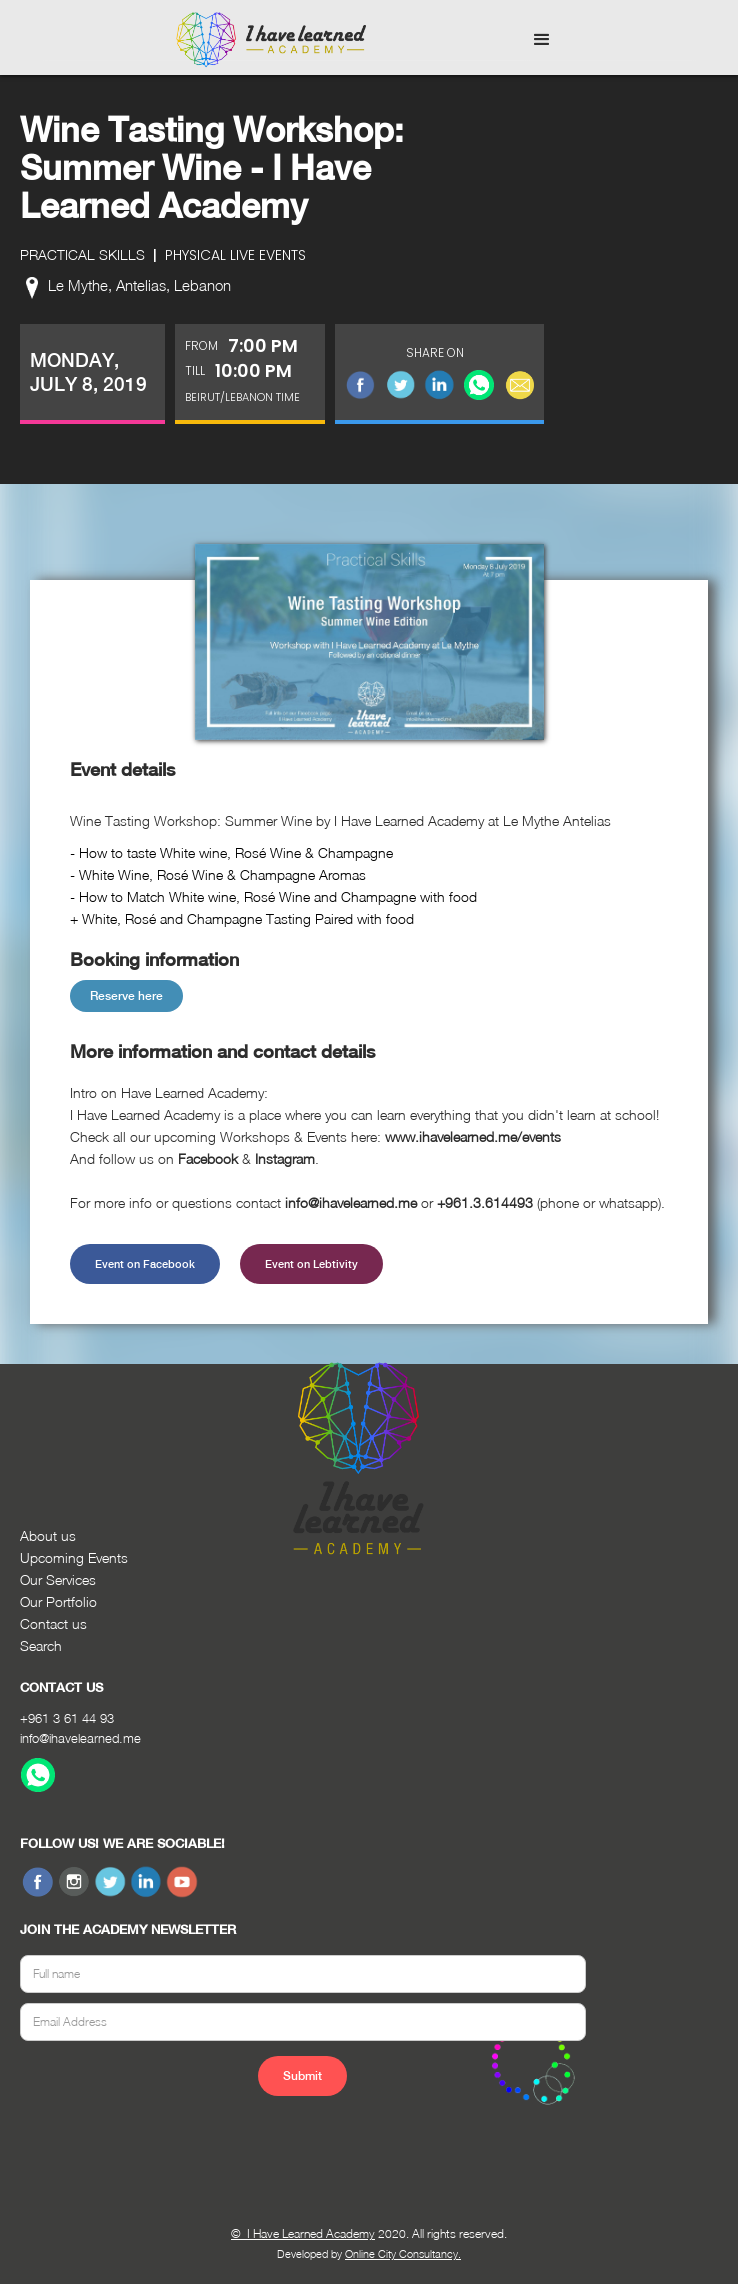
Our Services (58, 1579)
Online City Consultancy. (403, 2253)
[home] (266, 40)
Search (41, 1645)
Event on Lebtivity (311, 1264)
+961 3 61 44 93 (67, 1718)
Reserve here (126, 996)
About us (48, 1535)
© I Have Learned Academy (303, 2233)
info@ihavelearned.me (80, 1738)
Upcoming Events (74, 1557)
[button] (542, 40)
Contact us (53, 1623)
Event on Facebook (145, 1264)
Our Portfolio (58, 1601)
